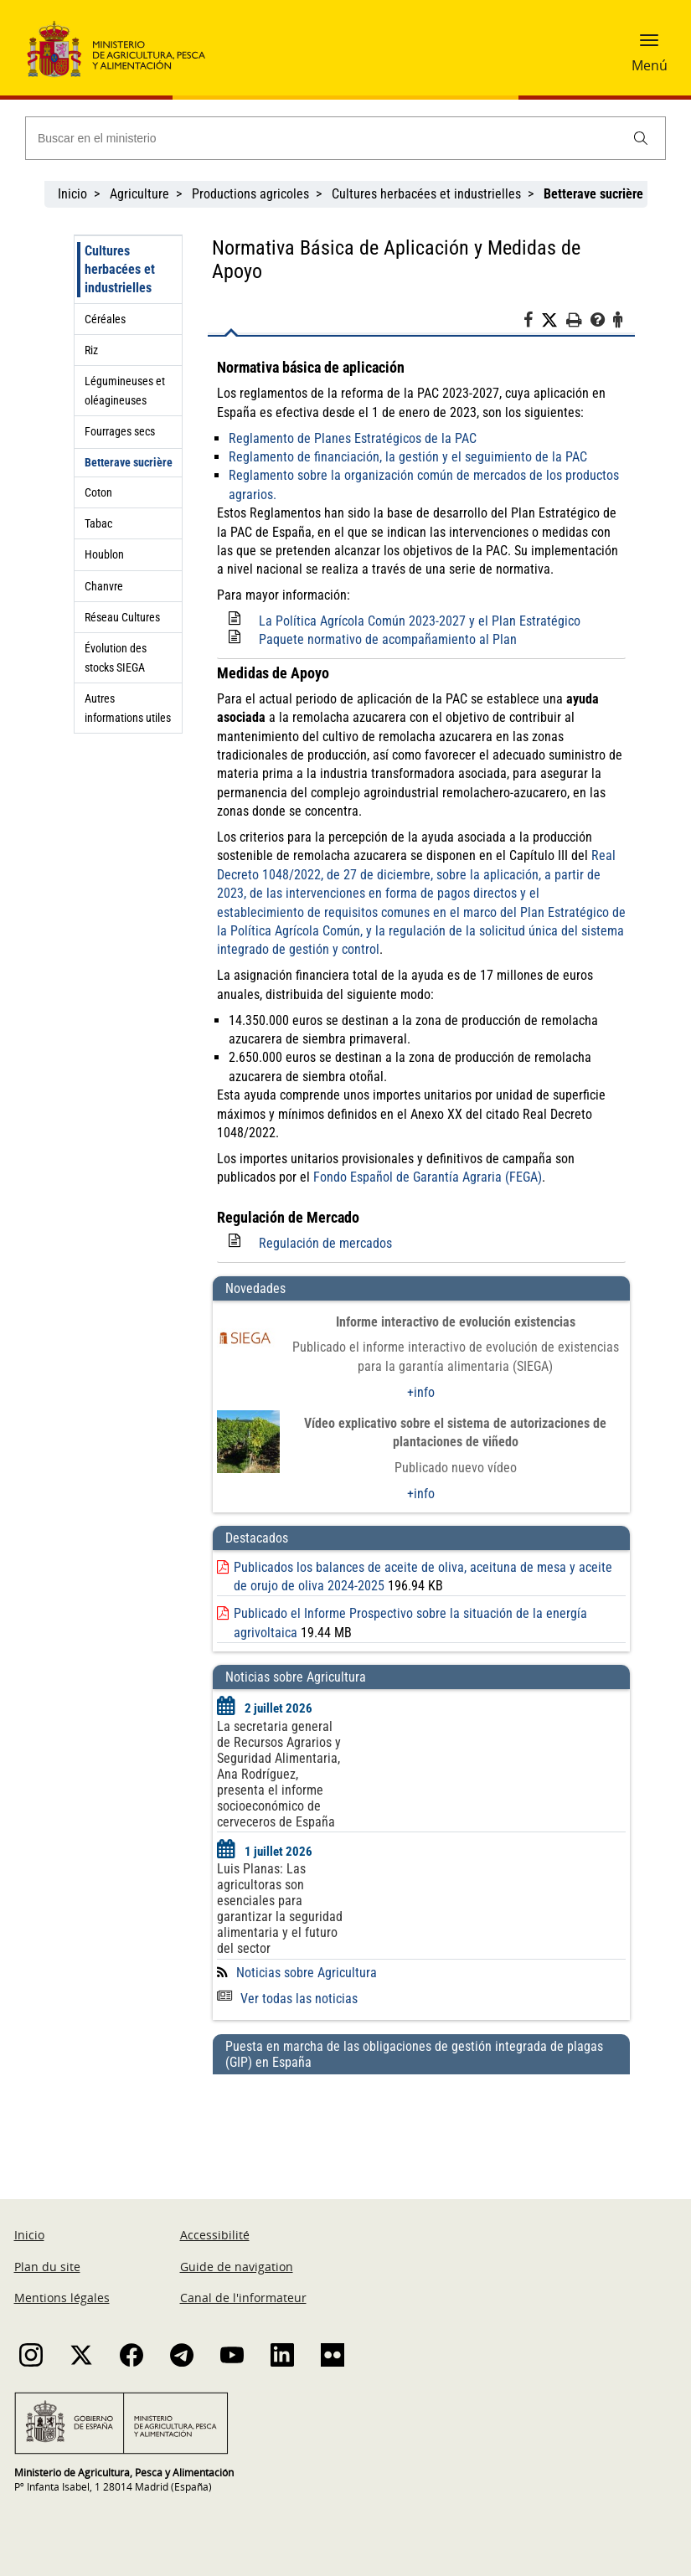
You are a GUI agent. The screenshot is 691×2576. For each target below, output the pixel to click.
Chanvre (104, 586)
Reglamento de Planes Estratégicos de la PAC (353, 438)
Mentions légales (62, 2298)
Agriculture (139, 194)
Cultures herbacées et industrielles (426, 194)
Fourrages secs (120, 431)
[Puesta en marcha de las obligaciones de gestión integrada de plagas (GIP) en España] (421, 2120)
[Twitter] (553, 321)
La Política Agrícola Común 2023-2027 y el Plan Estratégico (419, 621)
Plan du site (47, 2267)
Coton (98, 492)
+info (421, 1392)
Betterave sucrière (129, 462)
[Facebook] (532, 322)
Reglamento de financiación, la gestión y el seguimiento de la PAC (408, 457)
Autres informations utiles (128, 708)
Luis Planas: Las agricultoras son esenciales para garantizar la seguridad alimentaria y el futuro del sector (280, 1908)
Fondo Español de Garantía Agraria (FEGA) (427, 1177)
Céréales (105, 319)
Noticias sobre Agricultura (306, 1973)
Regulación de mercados (325, 1243)
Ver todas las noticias (287, 1999)
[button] (649, 46)
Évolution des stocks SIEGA (116, 657)
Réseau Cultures (122, 617)
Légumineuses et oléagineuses (125, 390)
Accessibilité (215, 2235)
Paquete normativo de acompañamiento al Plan (388, 639)
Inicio (72, 194)
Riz (91, 350)
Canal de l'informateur (243, 2298)
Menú (650, 65)
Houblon (104, 554)
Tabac (98, 523)
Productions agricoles (250, 194)
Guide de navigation (236, 2267)
